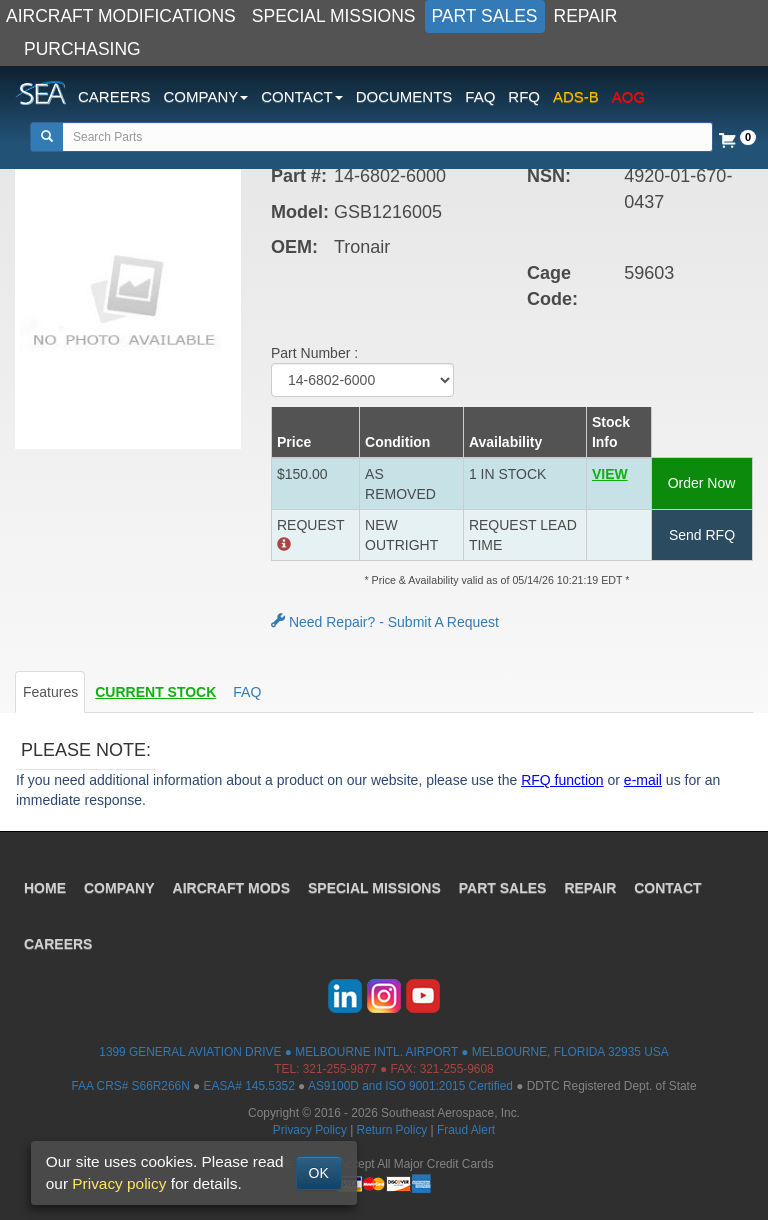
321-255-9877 (340, 1069)
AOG (628, 96)
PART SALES (485, 16)
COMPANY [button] (206, 96)
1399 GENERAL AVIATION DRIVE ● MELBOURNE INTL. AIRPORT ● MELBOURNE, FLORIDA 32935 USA (383, 1052)
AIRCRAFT (231, 888)
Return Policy (392, 1130)
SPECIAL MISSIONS (334, 16)
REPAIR (586, 16)
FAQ (480, 96)
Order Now (702, 483)
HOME (45, 888)
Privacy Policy (310, 1130)
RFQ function (562, 780)
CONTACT (667, 888)
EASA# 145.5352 (249, 1086)
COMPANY (119, 888)
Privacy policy (119, 1183)
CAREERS (114, 96)
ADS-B (576, 96)
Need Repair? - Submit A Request (385, 622)
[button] (618, 484)
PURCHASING (82, 49)
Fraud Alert (466, 1130)
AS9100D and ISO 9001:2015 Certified (410, 1086)
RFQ (524, 96)
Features (50, 692)
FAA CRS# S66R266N (130, 1086)
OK (319, 1173)
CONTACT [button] (301, 96)
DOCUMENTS (404, 96)
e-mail (643, 780)
